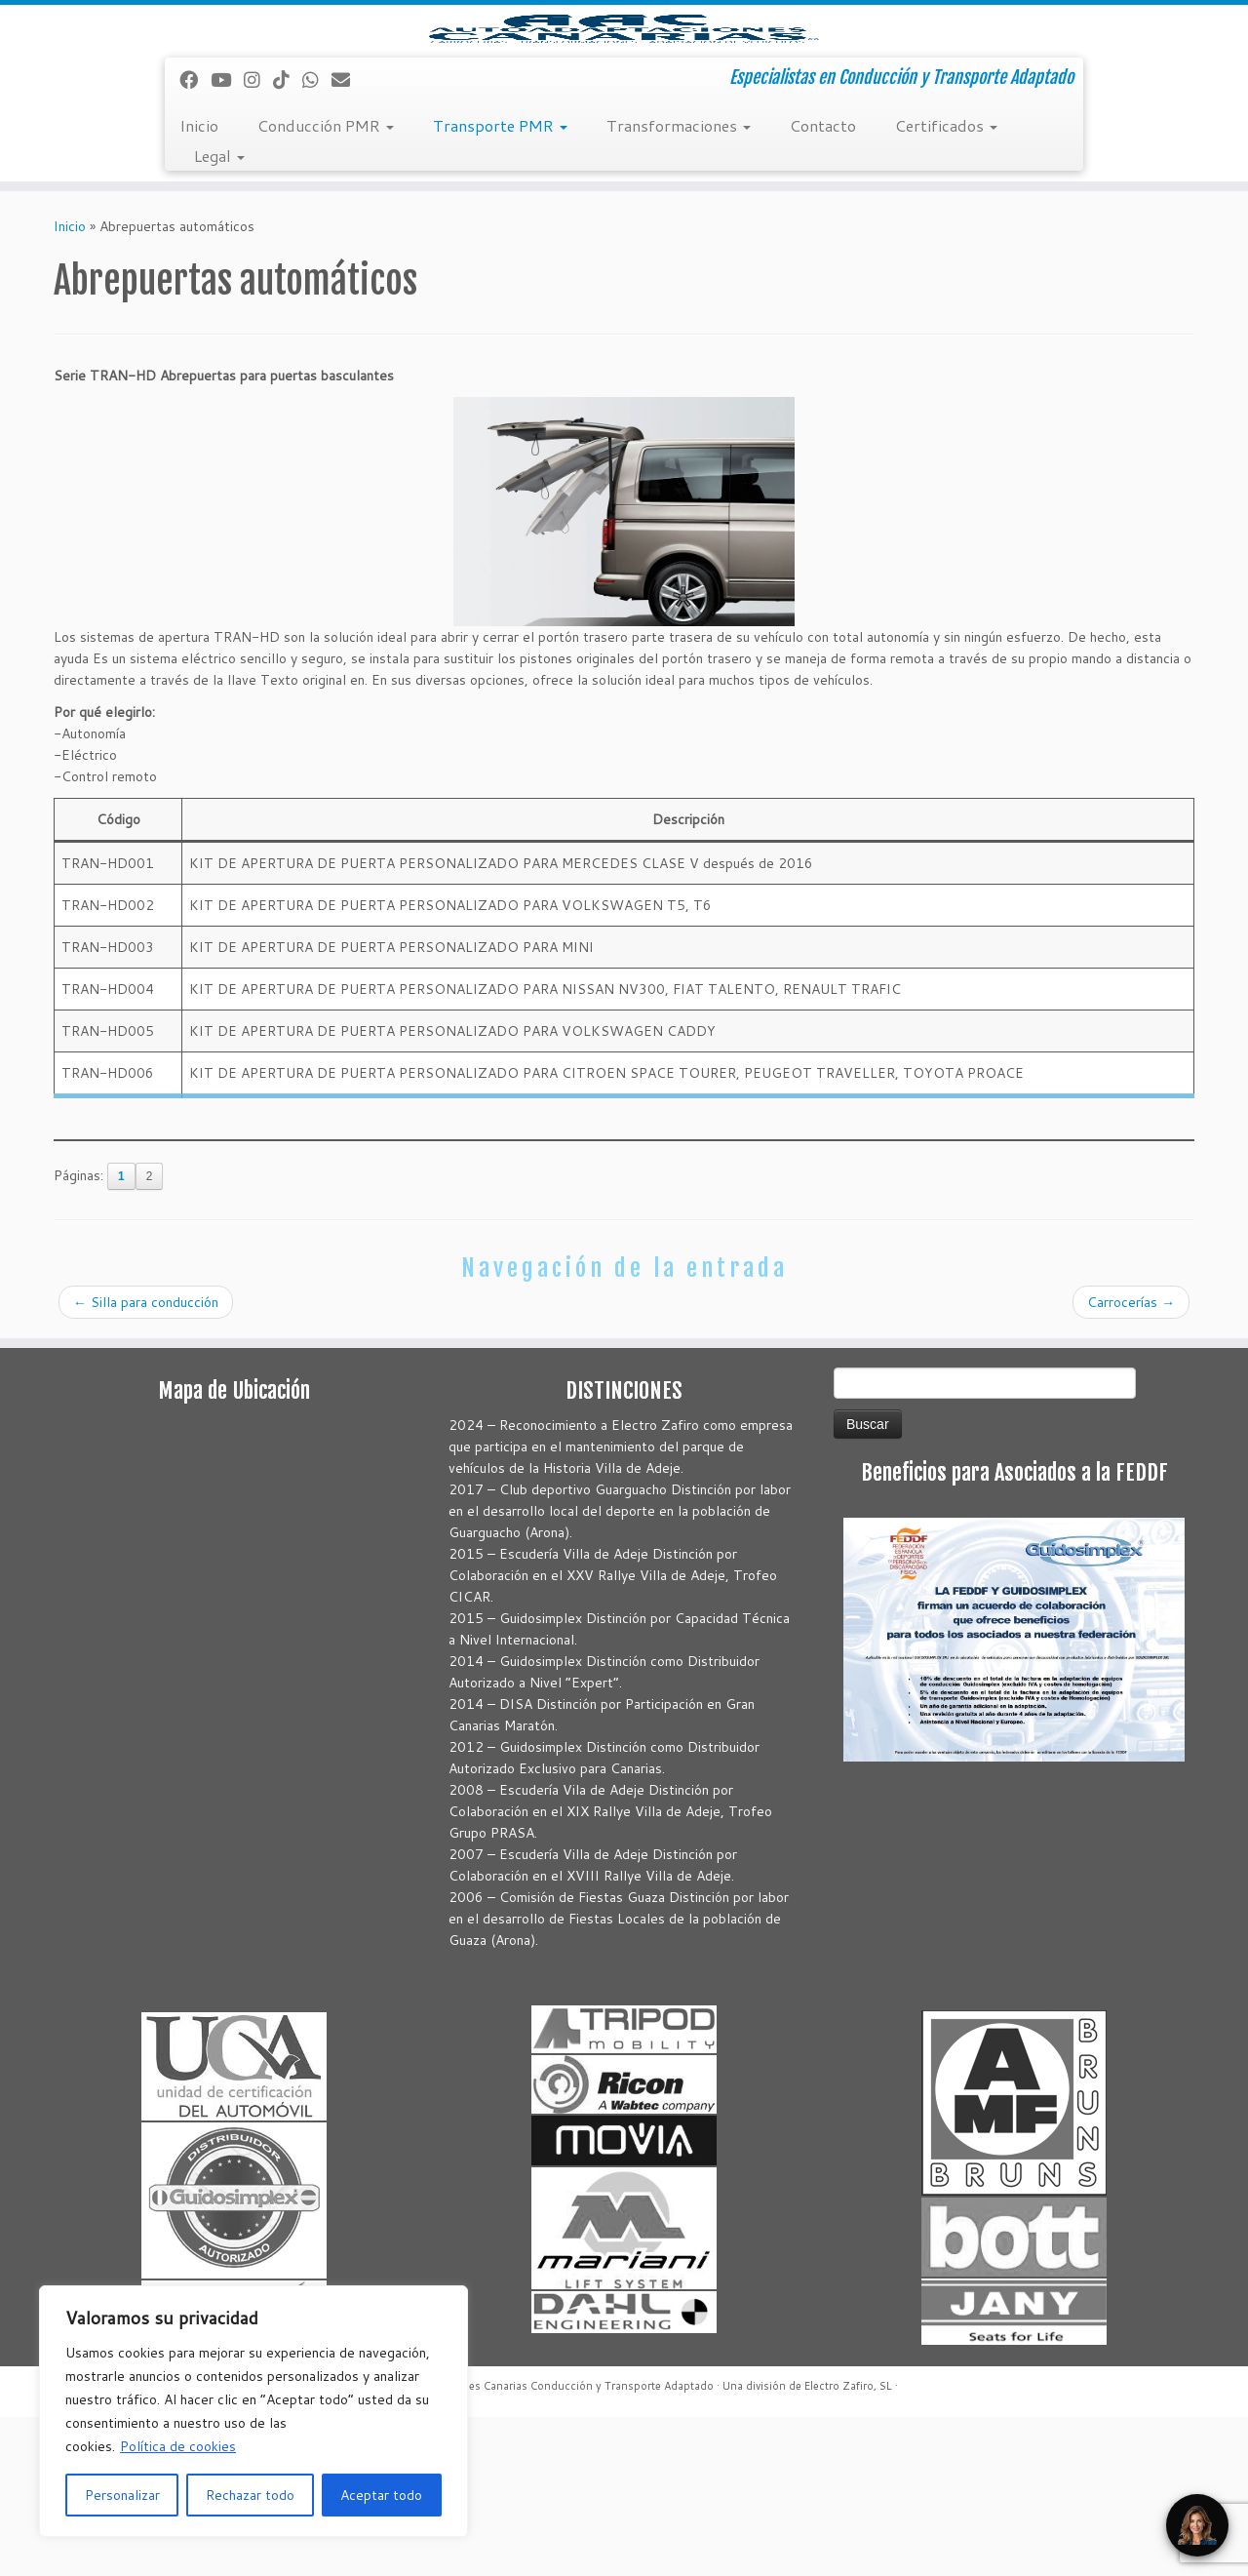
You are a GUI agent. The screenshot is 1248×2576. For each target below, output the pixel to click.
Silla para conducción (145, 1461)
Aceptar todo (381, 2495)
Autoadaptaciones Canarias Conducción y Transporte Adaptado (550, 2545)
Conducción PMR (325, 284)
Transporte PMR (500, 284)
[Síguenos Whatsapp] (317, 238)
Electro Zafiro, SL (848, 2545)
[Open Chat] (1197, 2525)
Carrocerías (1131, 1461)
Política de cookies (178, 2446)
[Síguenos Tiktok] (287, 238)
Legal (219, 314)
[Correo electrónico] (347, 238)
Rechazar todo (250, 2495)
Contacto (823, 284)
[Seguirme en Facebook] (195, 238)
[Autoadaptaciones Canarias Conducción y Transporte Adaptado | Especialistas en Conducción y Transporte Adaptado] (624, 108)
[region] (253, 2411)
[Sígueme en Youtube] (227, 238)
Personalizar (122, 2495)
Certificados (946, 284)
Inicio (198, 284)
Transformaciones (678, 284)
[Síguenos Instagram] (258, 238)
